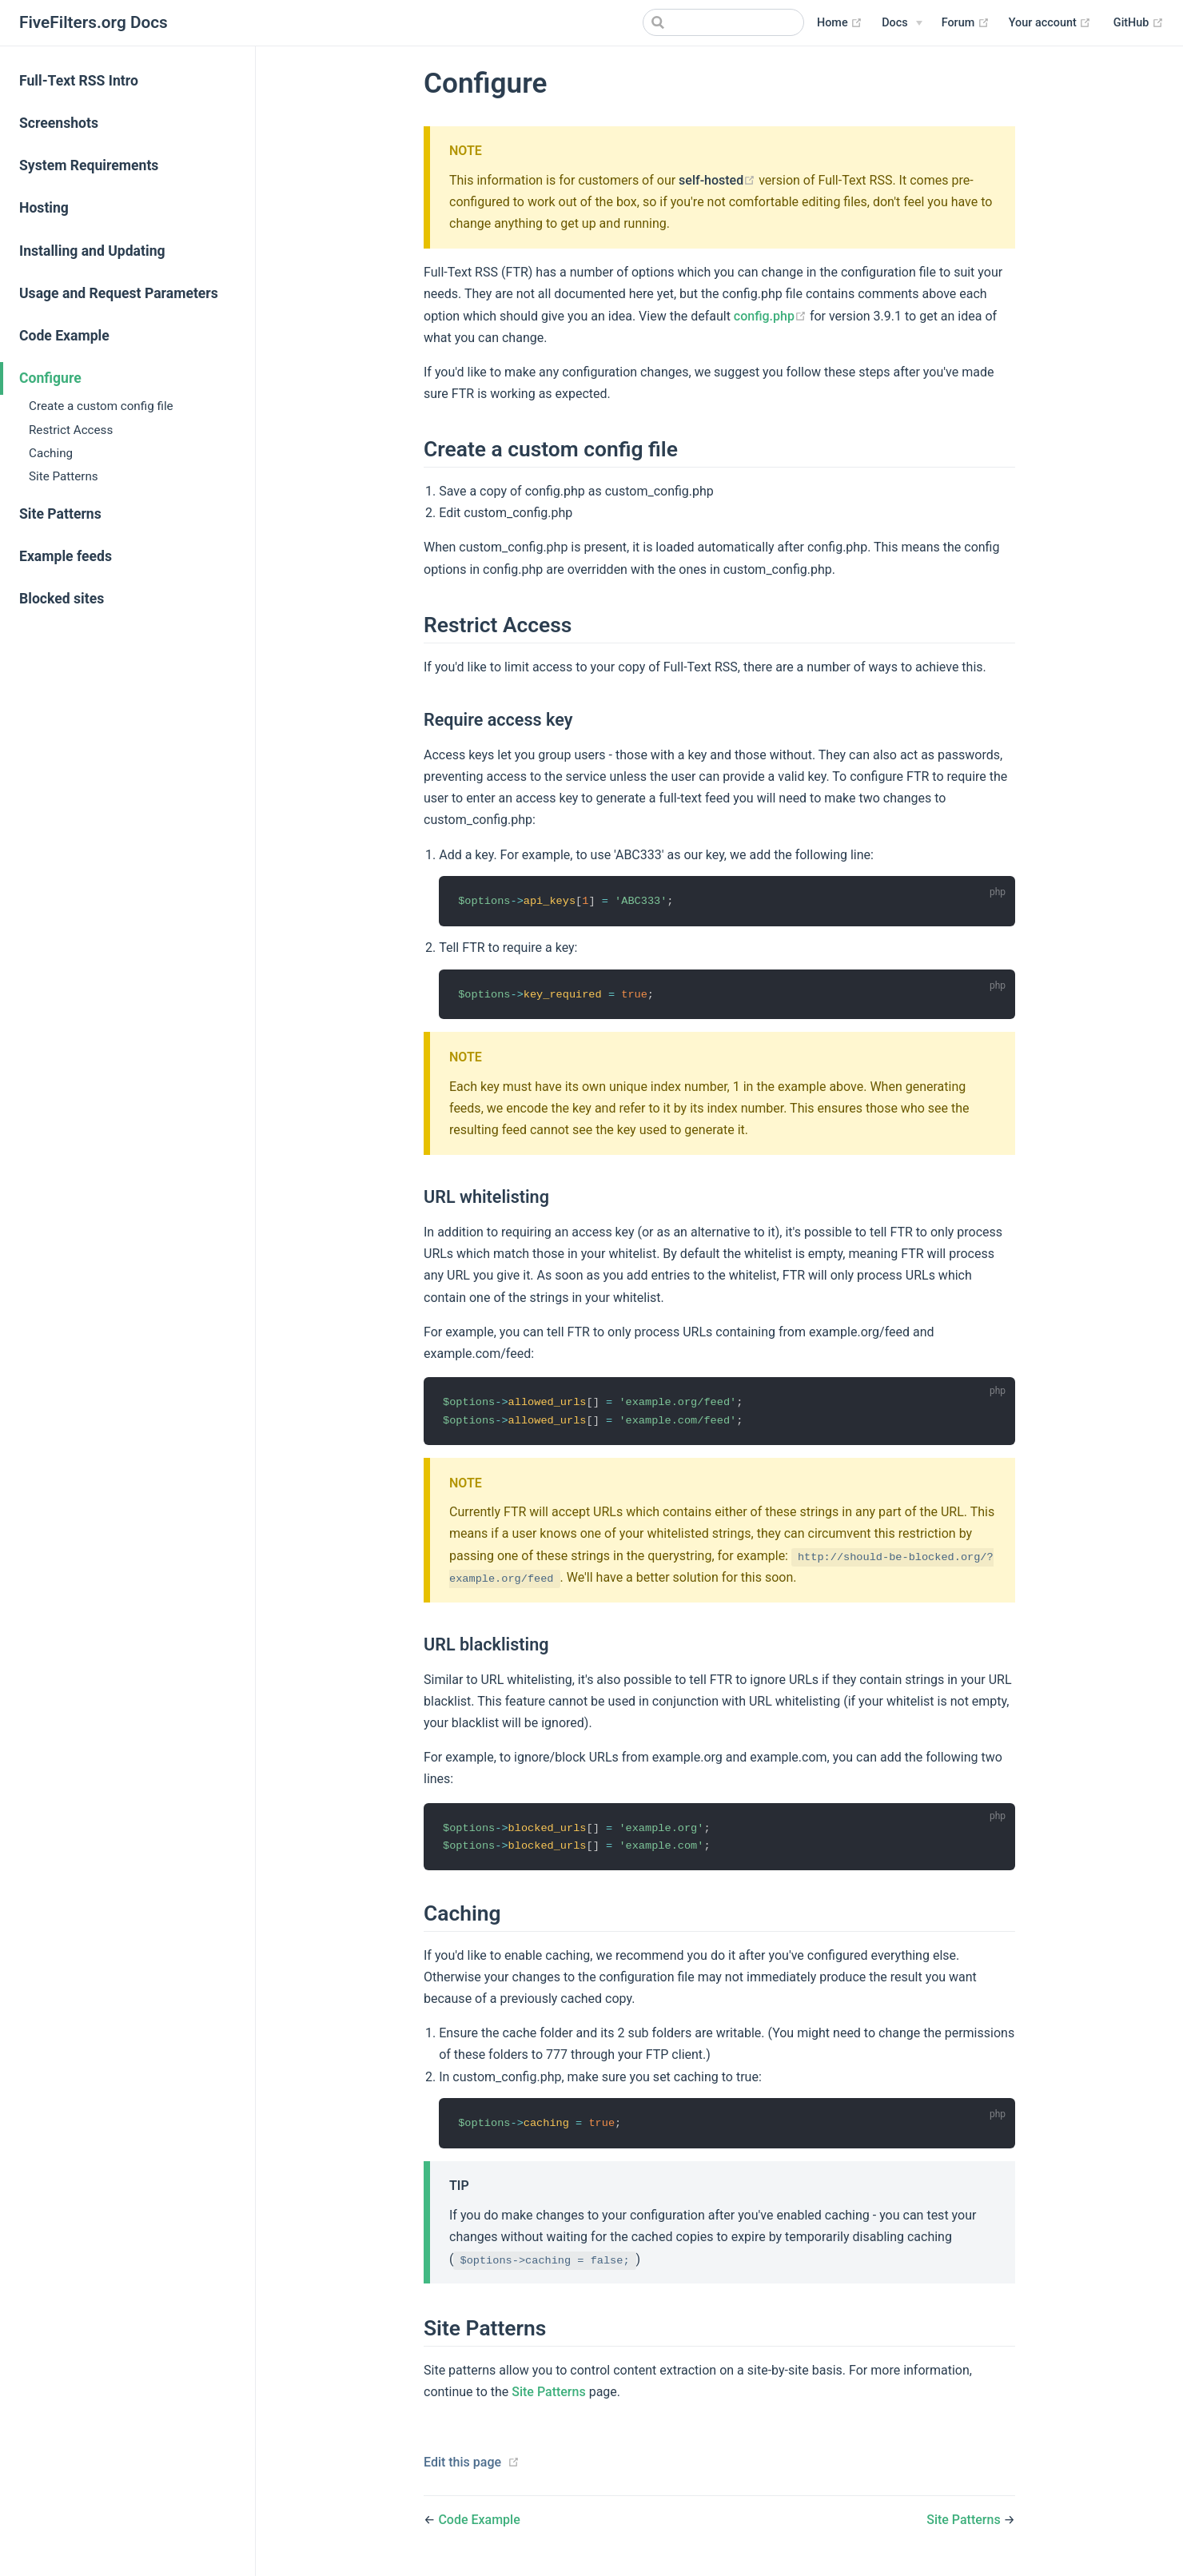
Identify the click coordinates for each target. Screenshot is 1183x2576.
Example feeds (65, 556)
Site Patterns (63, 476)
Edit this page (462, 2465)
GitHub (1138, 23)
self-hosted (719, 180)
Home (839, 23)
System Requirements (88, 165)
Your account (1050, 23)
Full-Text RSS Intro (78, 81)
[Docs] (902, 23)
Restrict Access (71, 430)
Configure (50, 378)
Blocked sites (61, 599)
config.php (772, 316)
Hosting (44, 208)
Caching (51, 453)
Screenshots (58, 123)
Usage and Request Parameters (118, 293)
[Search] (723, 22)
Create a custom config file (101, 406)
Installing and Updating (92, 251)
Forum (966, 23)
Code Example (64, 336)
